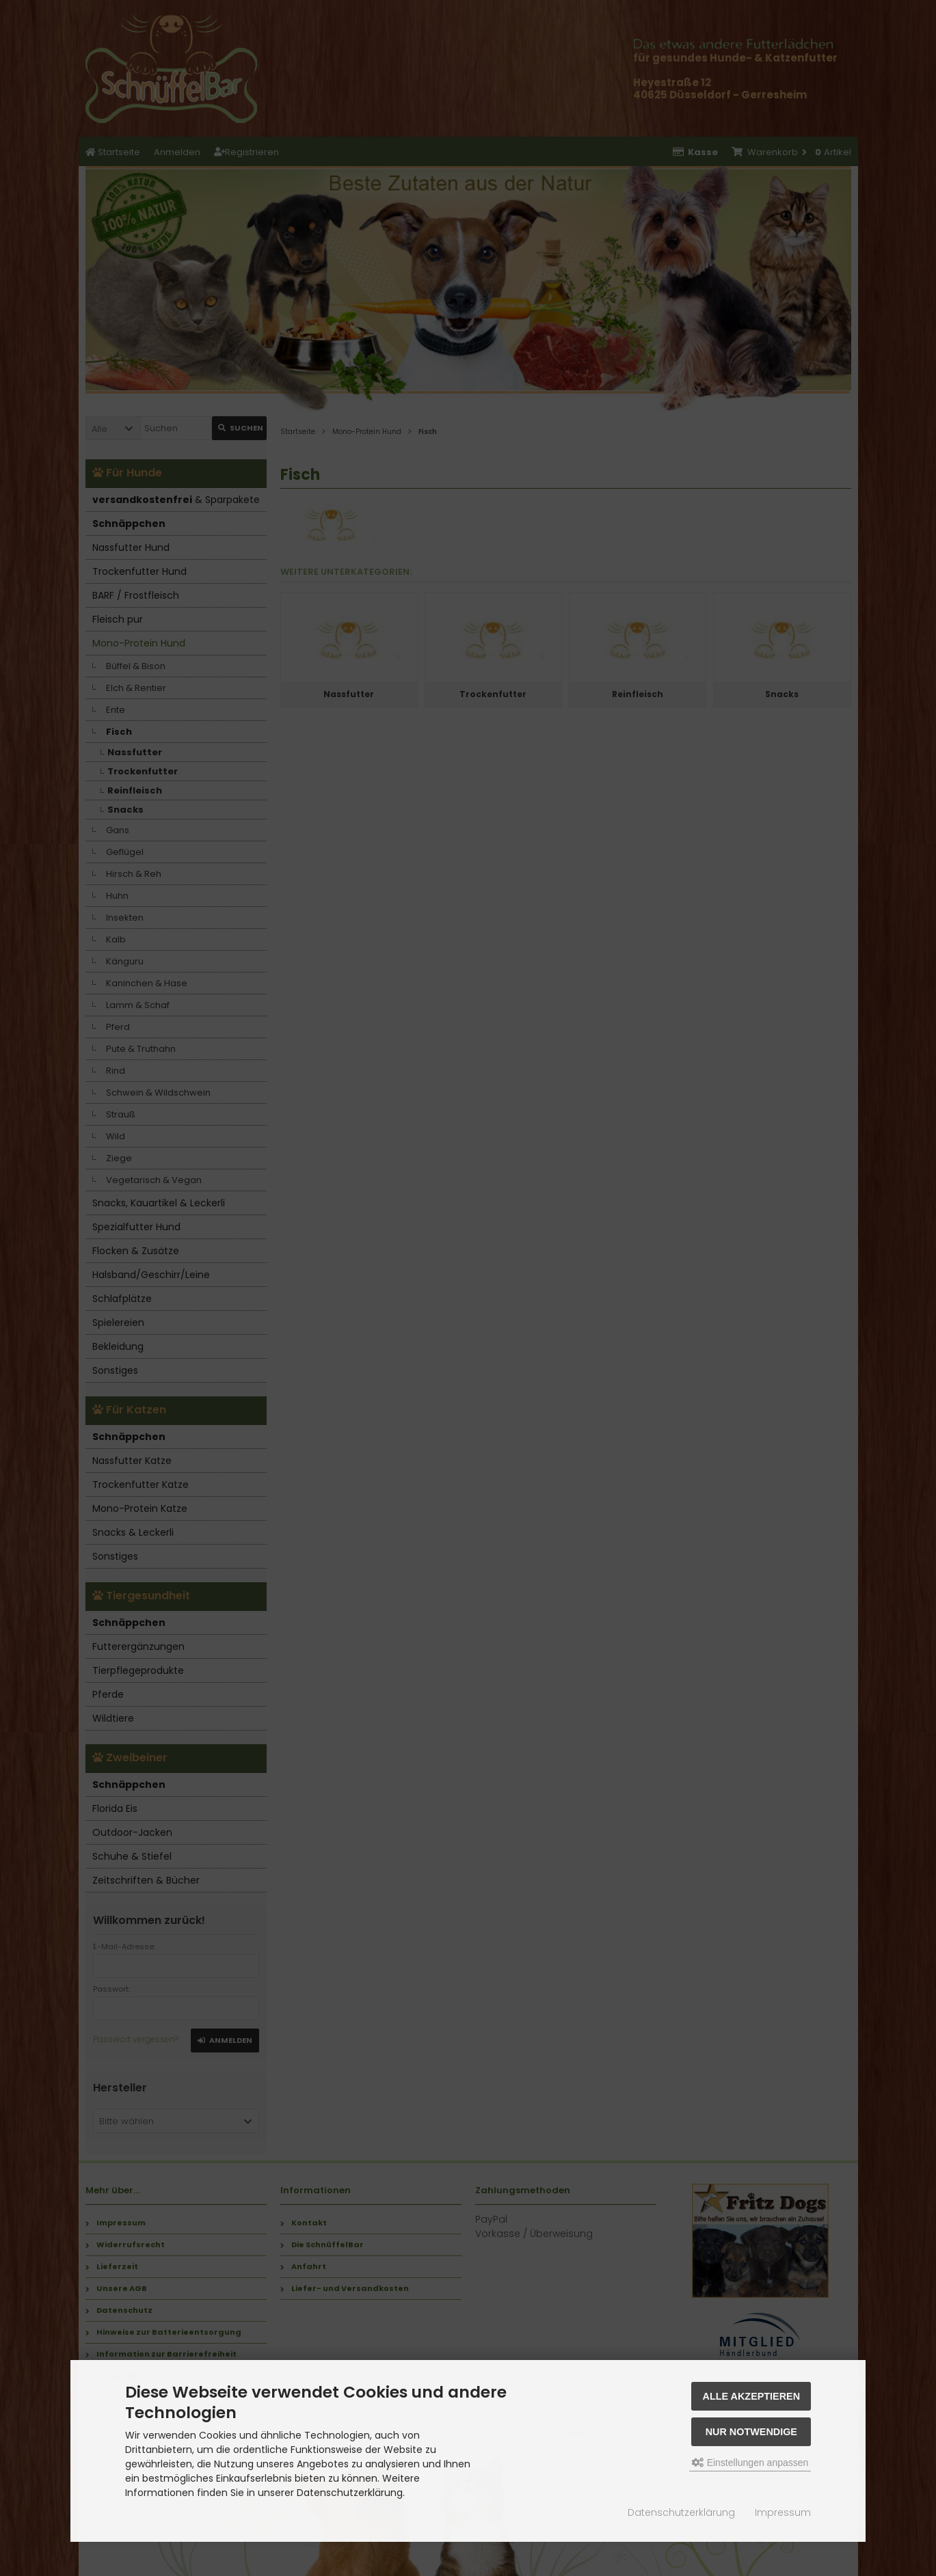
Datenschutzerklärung (681, 2512)
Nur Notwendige (751, 2431)
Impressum (783, 2512)
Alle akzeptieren (752, 2396)
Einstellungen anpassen (750, 2462)
